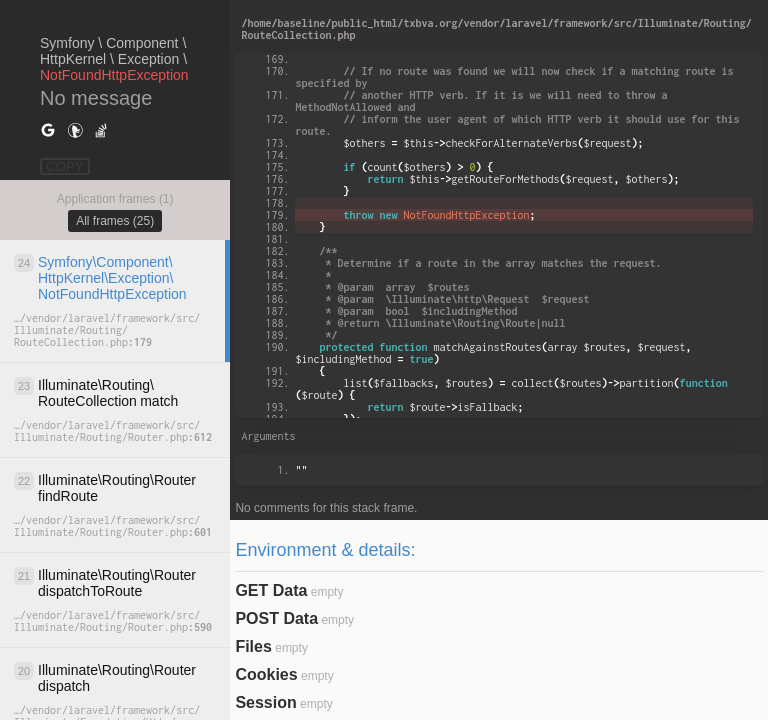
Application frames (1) (115, 199)
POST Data (276, 618)
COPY (65, 166)
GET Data (271, 590)
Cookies (266, 674)
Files (253, 646)
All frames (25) (115, 221)
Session (265, 702)
